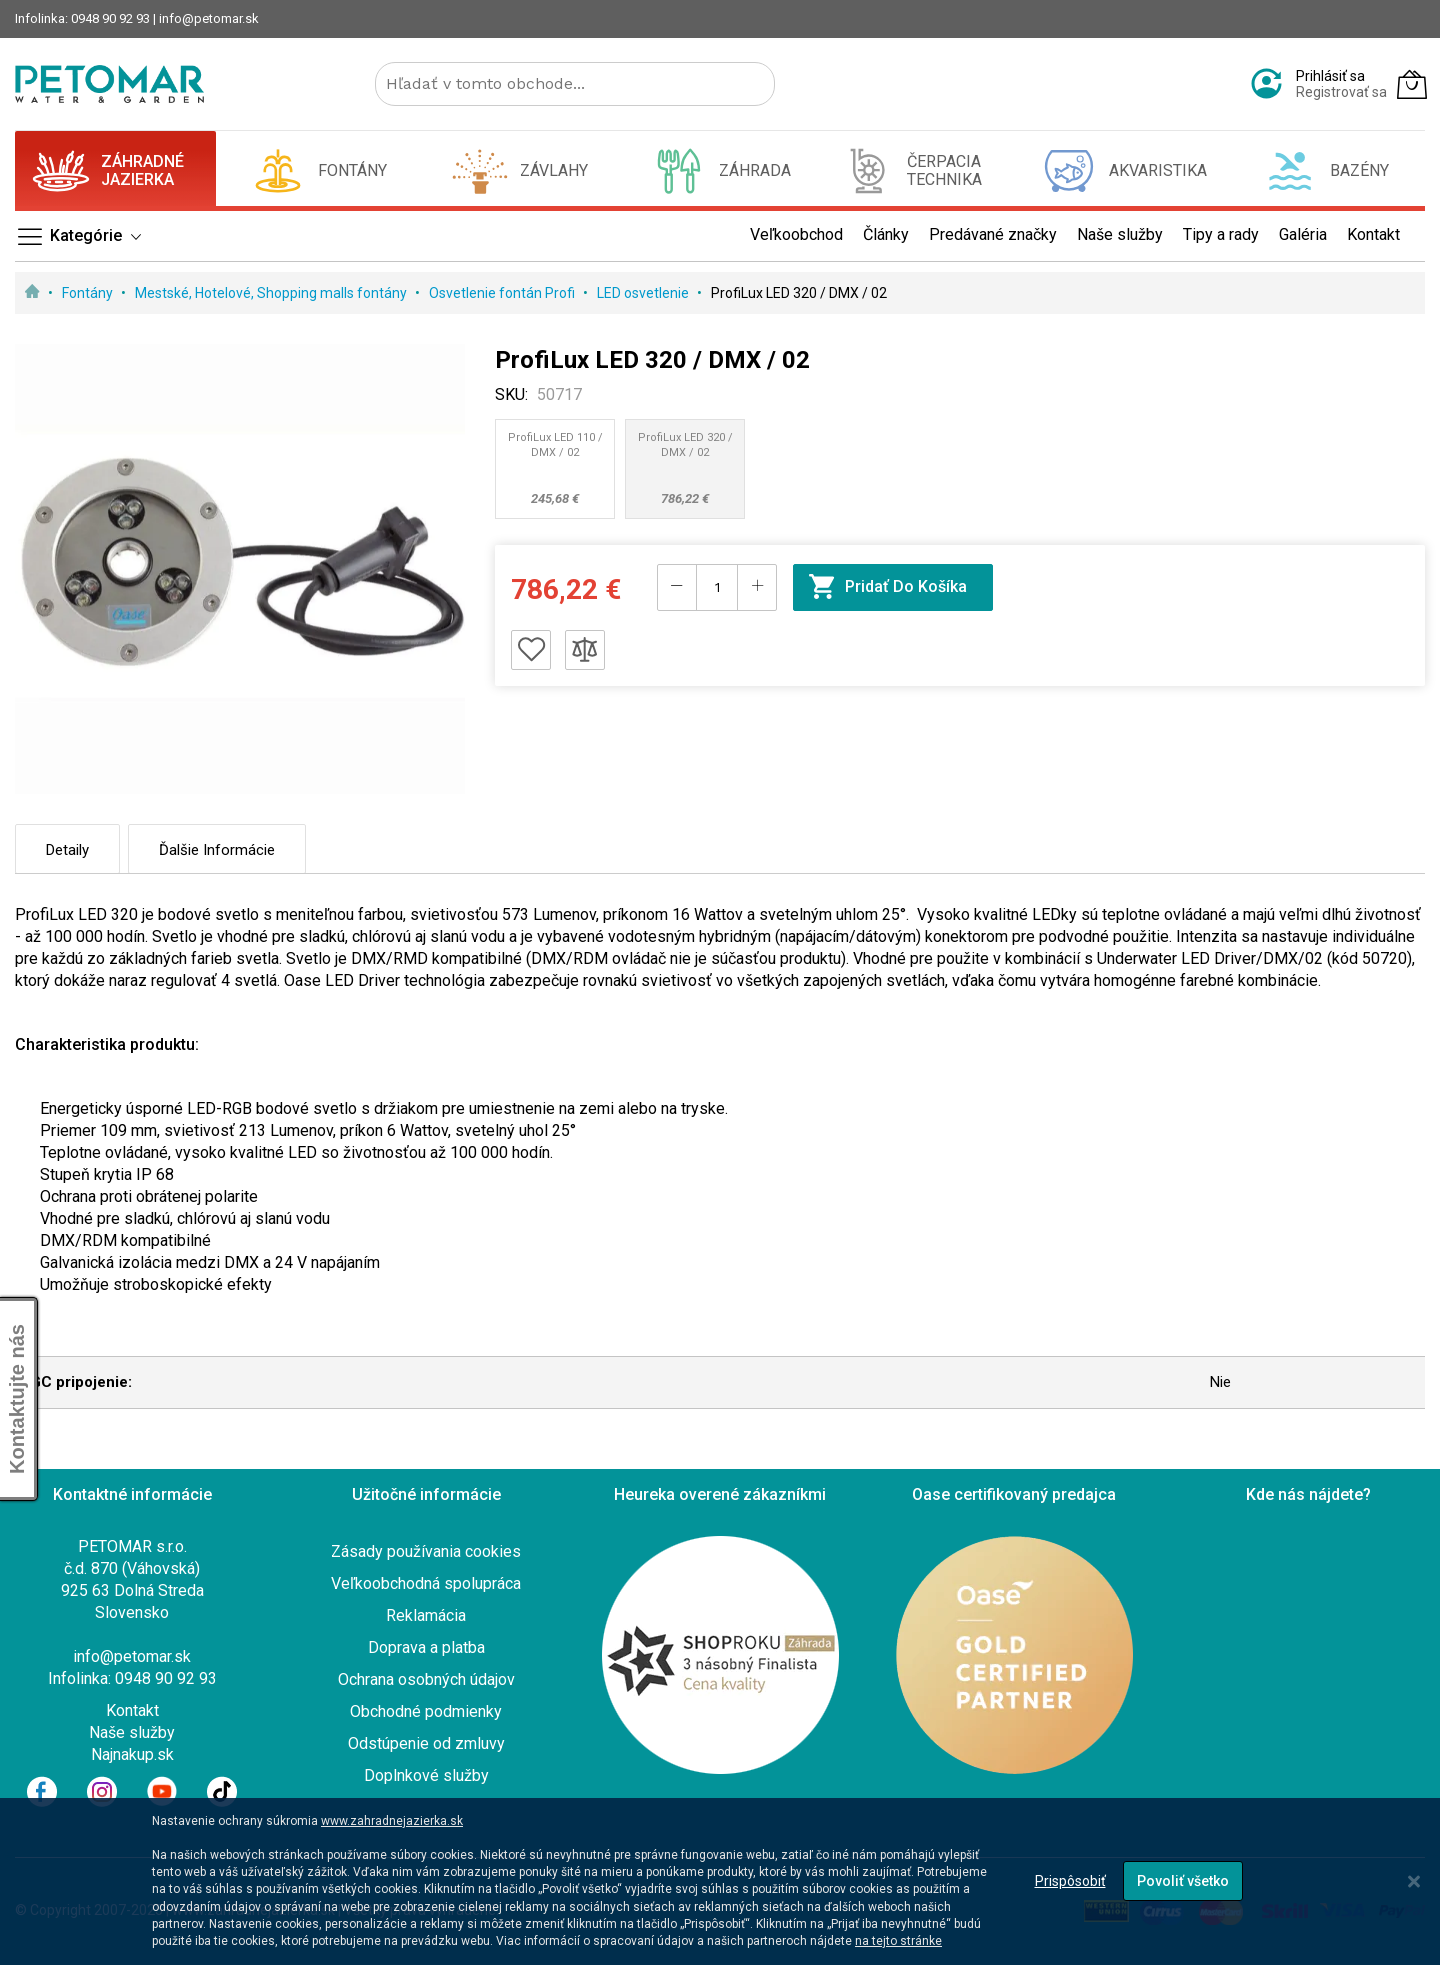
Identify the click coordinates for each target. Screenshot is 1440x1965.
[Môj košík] (1412, 84)
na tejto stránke (898, 1941)
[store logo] (109, 84)
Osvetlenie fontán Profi (503, 293)
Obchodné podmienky (426, 1711)
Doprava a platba (426, 1647)
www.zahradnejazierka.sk (392, 1821)
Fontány (89, 293)
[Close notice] (1414, 1881)
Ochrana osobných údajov (426, 1679)
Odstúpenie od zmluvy (426, 1743)
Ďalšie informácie (217, 850)
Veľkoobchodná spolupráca (426, 1583)
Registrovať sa (1341, 92)
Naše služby (132, 1732)
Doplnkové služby (426, 1775)
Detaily (67, 850)
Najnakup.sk (132, 1754)
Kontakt (132, 1710)
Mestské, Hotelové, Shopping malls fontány (272, 293)
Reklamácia (426, 1615)
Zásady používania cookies (426, 1551)
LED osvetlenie (644, 293)
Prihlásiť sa (1330, 76)
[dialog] (720, 1881)
